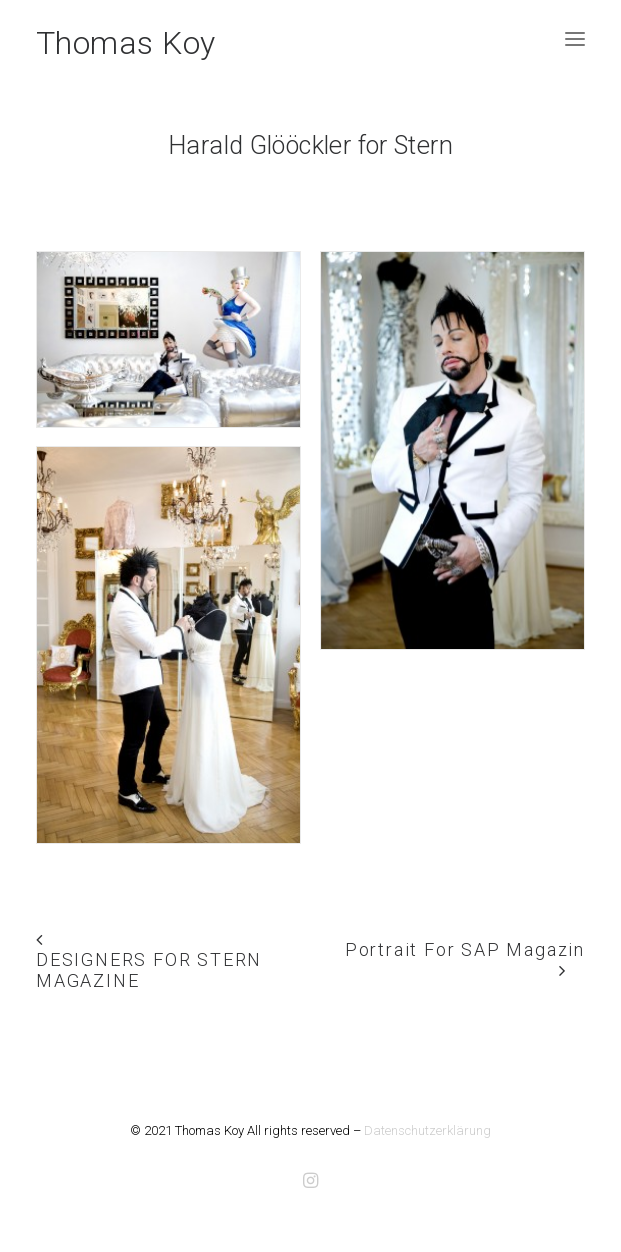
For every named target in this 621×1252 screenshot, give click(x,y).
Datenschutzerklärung (427, 1130)
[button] (575, 39)
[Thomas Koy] (126, 39)
